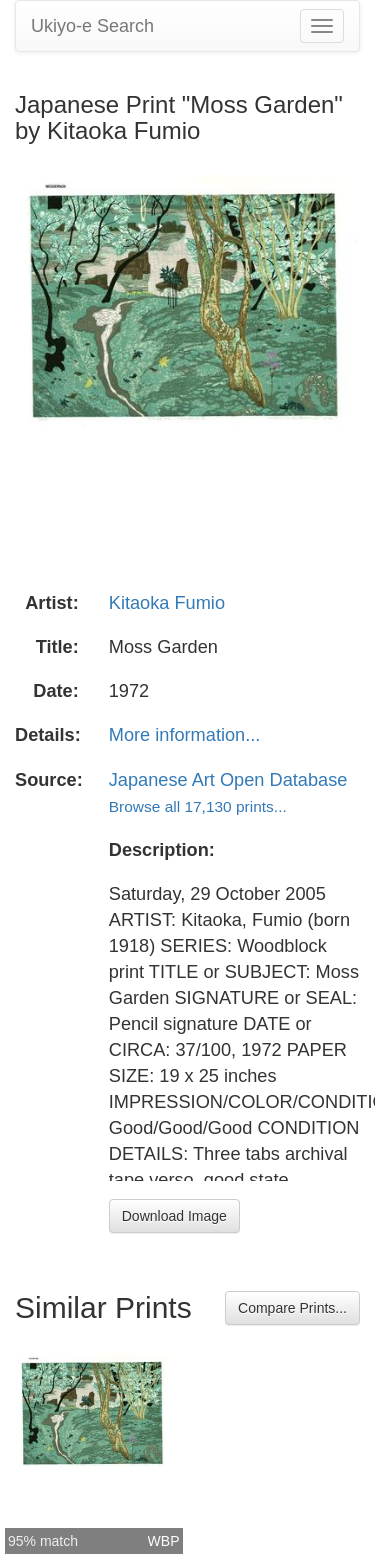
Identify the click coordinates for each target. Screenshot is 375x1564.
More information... (185, 735)
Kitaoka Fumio (167, 603)
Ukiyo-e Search (92, 26)
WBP (164, 1541)
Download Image (174, 1216)
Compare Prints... (292, 1308)
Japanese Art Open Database (228, 780)
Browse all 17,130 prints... (198, 806)
